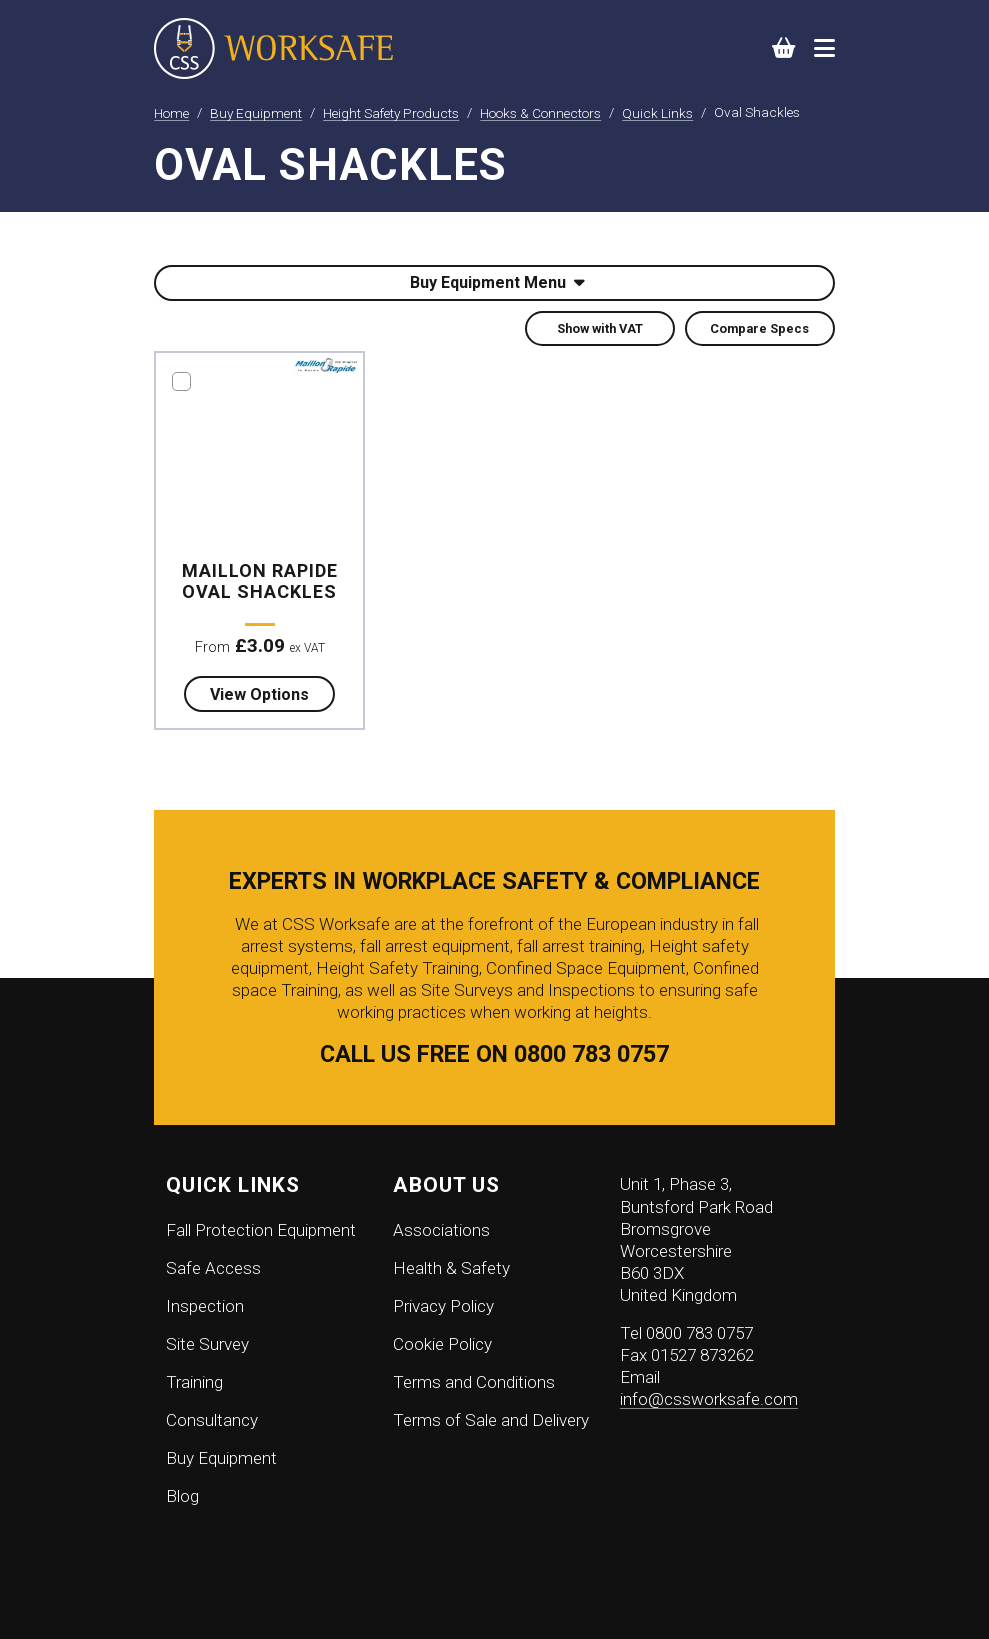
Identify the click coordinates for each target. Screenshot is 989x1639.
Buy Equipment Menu (497, 282)
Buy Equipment (221, 1458)
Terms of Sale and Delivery (491, 1420)
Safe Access (213, 1268)
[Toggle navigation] (824, 48)
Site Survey (207, 1344)
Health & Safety (451, 1268)
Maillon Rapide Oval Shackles (260, 581)
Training (194, 1382)
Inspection (205, 1306)
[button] (784, 48)
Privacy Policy (443, 1306)
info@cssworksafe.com (709, 1399)
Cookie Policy (442, 1344)
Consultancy (212, 1420)
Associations (441, 1230)
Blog (182, 1496)
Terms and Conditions (474, 1382)
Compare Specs (759, 328)
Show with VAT (600, 328)
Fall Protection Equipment (261, 1230)
